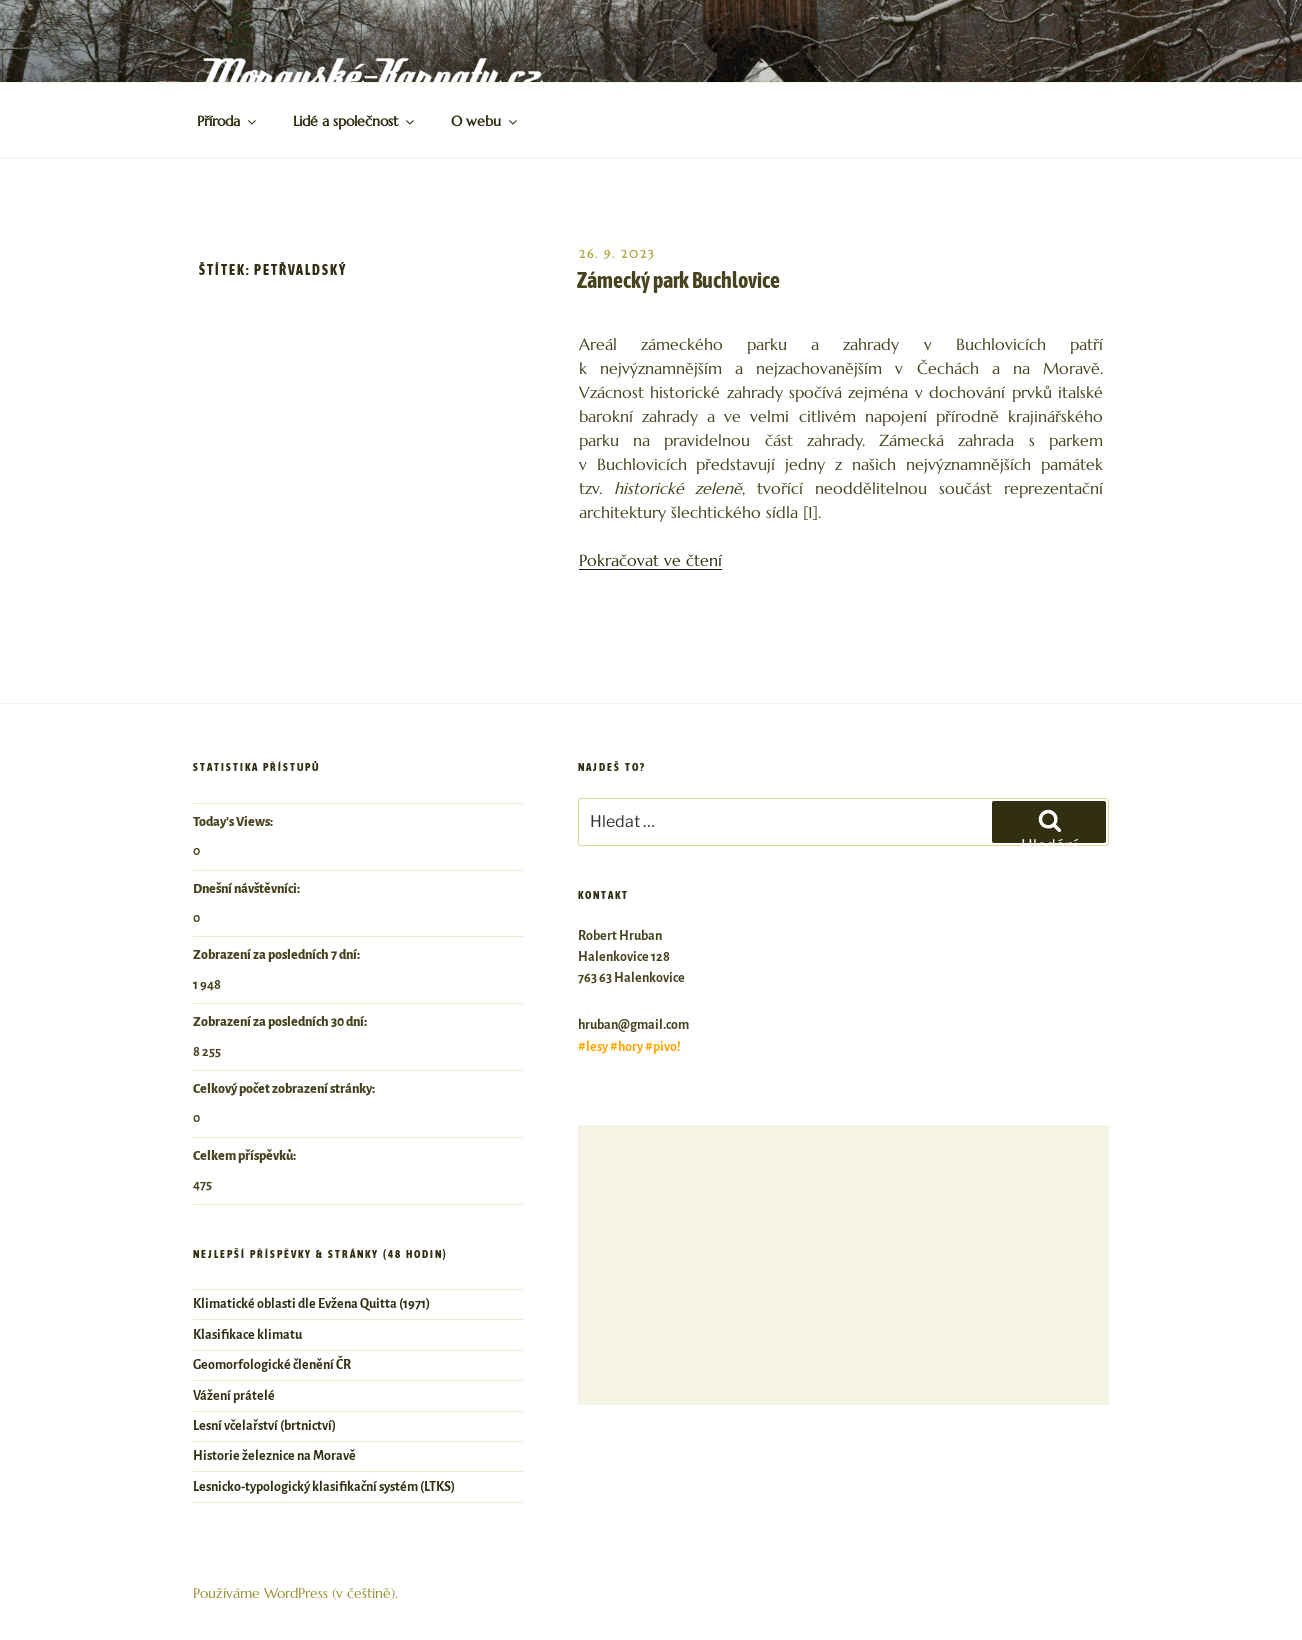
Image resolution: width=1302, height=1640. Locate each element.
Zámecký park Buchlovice (678, 280)
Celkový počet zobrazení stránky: (285, 1089)
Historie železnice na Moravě (274, 1456)
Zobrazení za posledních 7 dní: (277, 955)
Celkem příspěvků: (245, 1156)
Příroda (228, 121)
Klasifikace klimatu (247, 1335)
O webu (485, 121)
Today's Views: (234, 822)
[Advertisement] (843, 1265)
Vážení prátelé (234, 1396)
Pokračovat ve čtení (650, 560)
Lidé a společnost (355, 121)
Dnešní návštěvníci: (247, 889)
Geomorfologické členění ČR (272, 1365)
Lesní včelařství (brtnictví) (264, 1426)
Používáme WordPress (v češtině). (295, 1593)
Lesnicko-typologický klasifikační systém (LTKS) (324, 1487)
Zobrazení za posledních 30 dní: (281, 1022)
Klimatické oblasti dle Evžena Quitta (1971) (311, 1304)
